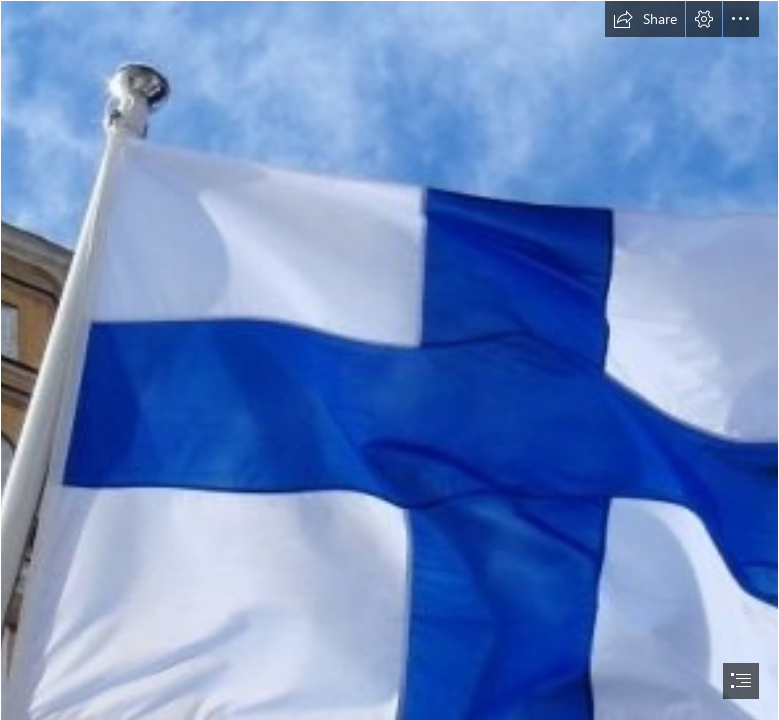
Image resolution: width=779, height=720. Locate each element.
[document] (389, 360)
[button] (645, 19)
